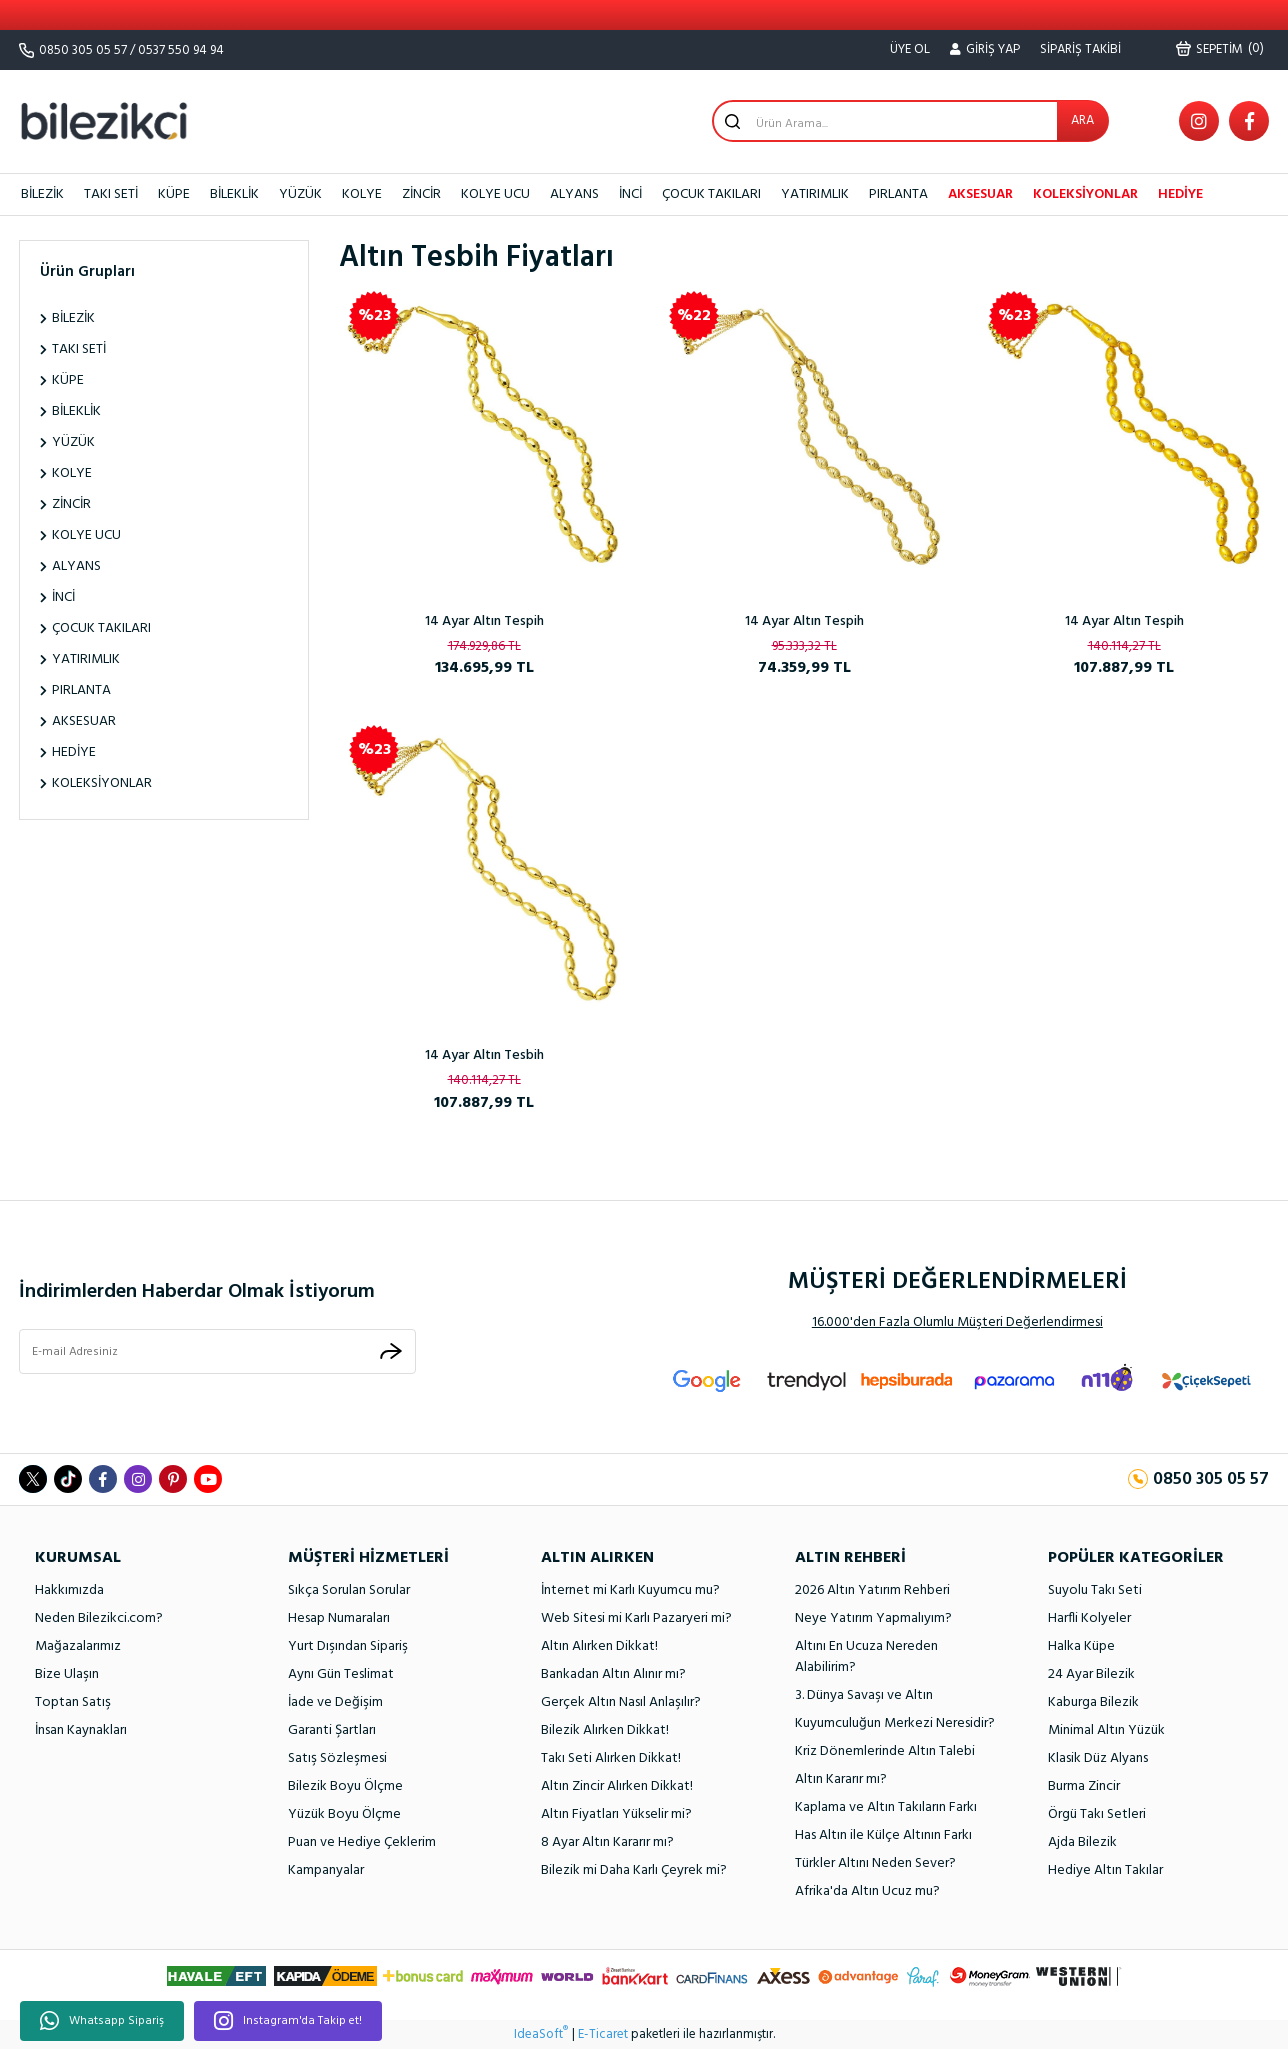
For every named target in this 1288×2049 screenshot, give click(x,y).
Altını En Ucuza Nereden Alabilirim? (866, 1657)
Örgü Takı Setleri (1097, 1814)
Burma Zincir (1084, 1786)
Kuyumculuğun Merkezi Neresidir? (895, 1723)
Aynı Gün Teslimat (341, 1674)
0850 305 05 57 (83, 50)
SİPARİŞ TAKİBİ (1080, 49)
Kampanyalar (326, 1870)
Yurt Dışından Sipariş (348, 1646)
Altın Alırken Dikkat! (599, 1646)
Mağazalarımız (78, 1646)
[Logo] (104, 120)
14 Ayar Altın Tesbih (484, 1055)
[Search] (910, 121)
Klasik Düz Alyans (1098, 1758)
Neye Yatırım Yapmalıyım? (873, 1618)
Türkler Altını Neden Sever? (875, 1863)
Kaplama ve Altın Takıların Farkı (886, 1807)
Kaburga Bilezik (1093, 1702)
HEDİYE (1180, 194)
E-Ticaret (603, 2035)
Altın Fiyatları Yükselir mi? (616, 1814)
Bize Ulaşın (67, 1674)
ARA (1082, 120)
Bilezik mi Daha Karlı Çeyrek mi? (634, 1870)
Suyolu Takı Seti (1095, 1590)
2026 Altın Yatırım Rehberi (872, 1590)
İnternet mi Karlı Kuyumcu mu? (630, 1590)
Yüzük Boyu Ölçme (344, 1814)
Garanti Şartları (332, 1730)
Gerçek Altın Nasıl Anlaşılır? (621, 1702)
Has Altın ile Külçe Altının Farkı (883, 1835)
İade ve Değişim (335, 1702)
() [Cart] (1220, 49)
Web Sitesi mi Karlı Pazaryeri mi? (636, 1618)
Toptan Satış (73, 1702)
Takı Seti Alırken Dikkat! (611, 1758)
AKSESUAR (980, 194)
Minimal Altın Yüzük (1106, 1730)
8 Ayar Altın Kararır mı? (607, 1842)
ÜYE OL (910, 49)
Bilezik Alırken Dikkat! (605, 1730)
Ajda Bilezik (1082, 1842)
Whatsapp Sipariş (102, 2021)
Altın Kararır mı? (841, 1779)
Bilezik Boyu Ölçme (345, 1786)
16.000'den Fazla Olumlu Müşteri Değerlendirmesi (957, 1322)
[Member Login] (985, 50)
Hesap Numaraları (339, 1618)
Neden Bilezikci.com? (99, 1618)
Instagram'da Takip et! (288, 2021)
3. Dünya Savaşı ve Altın (864, 1695)
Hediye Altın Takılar (1105, 1870)
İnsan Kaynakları (81, 1730)
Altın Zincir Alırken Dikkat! (617, 1786)
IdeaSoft (541, 2035)
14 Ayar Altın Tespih (484, 621)
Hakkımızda (69, 1590)
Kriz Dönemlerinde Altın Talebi (885, 1751)
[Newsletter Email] (217, 1352)
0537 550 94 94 (181, 50)
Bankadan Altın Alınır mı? (613, 1674)
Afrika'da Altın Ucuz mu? (867, 1891)
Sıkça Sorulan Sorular (349, 1590)
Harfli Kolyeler (1089, 1618)
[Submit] (391, 1351)
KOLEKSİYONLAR (1085, 194)
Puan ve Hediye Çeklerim (362, 1842)
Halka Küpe (1081, 1646)
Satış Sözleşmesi (337, 1758)
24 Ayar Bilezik (1091, 1674)
